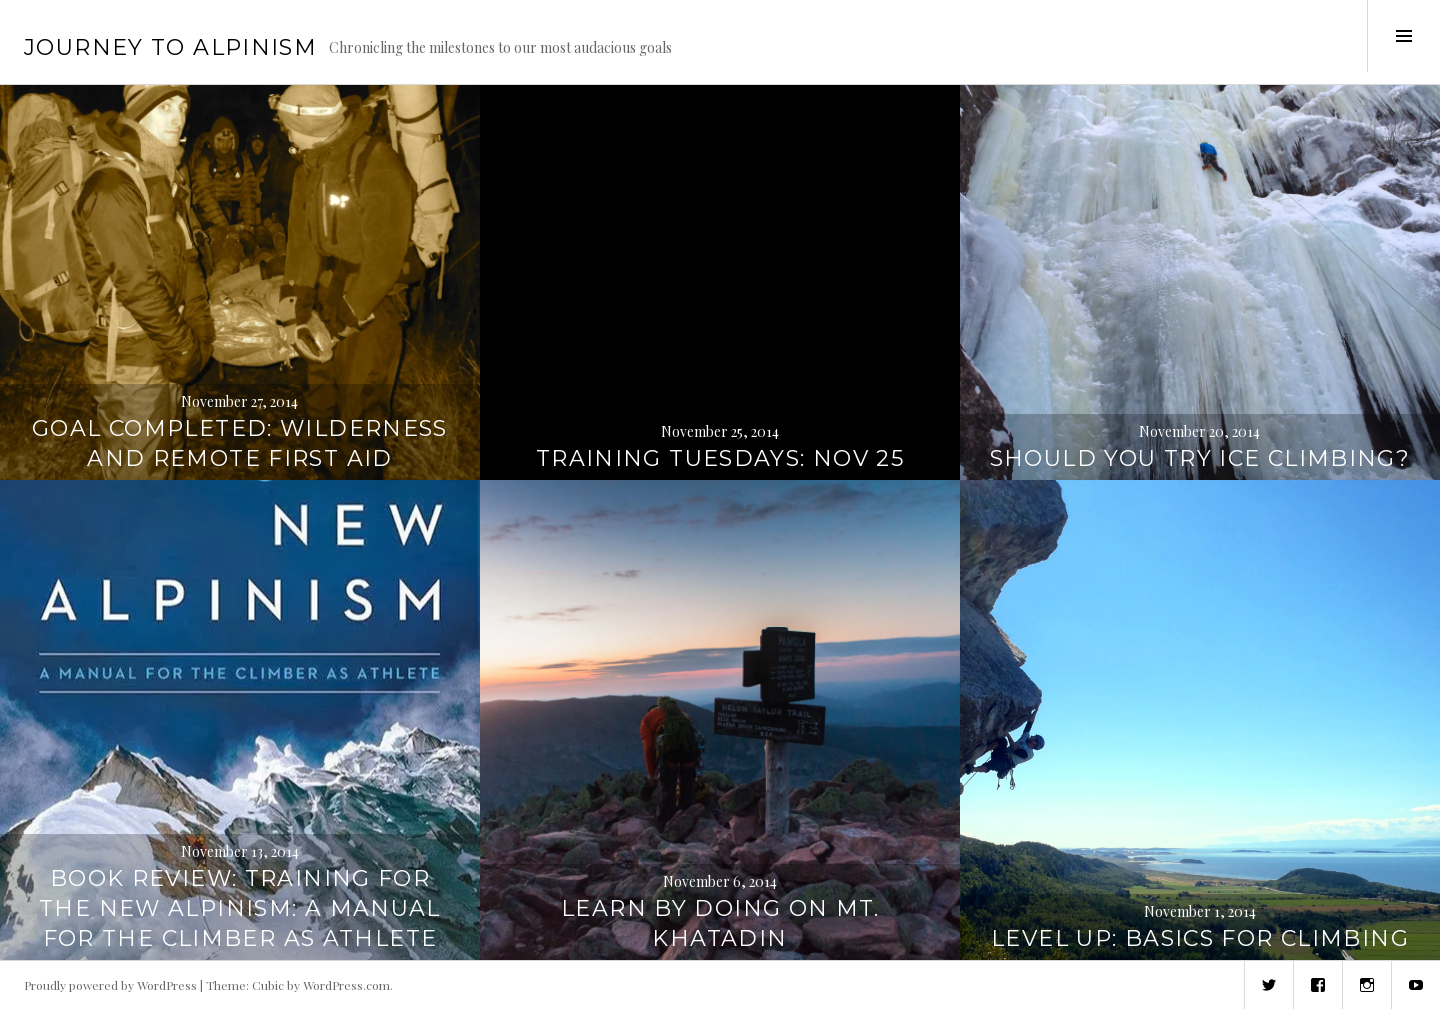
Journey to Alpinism (170, 47)
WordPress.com (346, 985)
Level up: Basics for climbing (1200, 938)
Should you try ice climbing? (1200, 458)
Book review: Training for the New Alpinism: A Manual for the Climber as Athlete (240, 908)
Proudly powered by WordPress (110, 985)
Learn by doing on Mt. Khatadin (720, 923)
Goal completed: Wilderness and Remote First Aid (240, 443)
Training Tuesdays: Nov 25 (720, 458)
